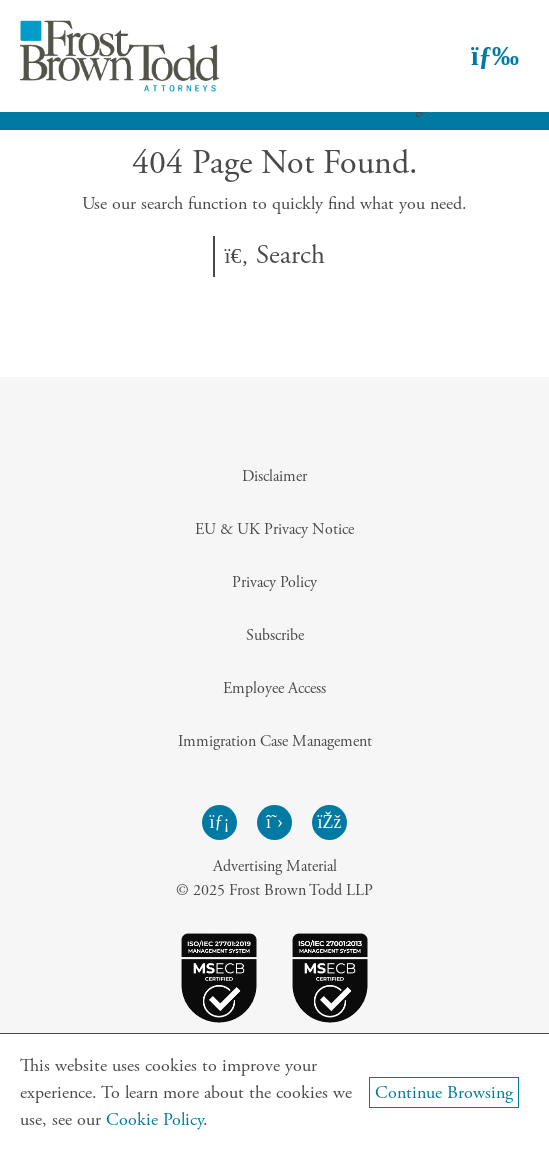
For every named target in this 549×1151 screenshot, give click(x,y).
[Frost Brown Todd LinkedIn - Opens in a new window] (219, 822)
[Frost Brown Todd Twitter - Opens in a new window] (274, 822)
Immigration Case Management (275, 741)
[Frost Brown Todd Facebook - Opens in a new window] (329, 822)
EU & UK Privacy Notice (274, 529)
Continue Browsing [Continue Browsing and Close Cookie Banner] (444, 1092)
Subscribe (275, 635)
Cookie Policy (154, 1119)
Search (275, 255)
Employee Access (274, 688)
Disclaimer (274, 476)
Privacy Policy (274, 582)
